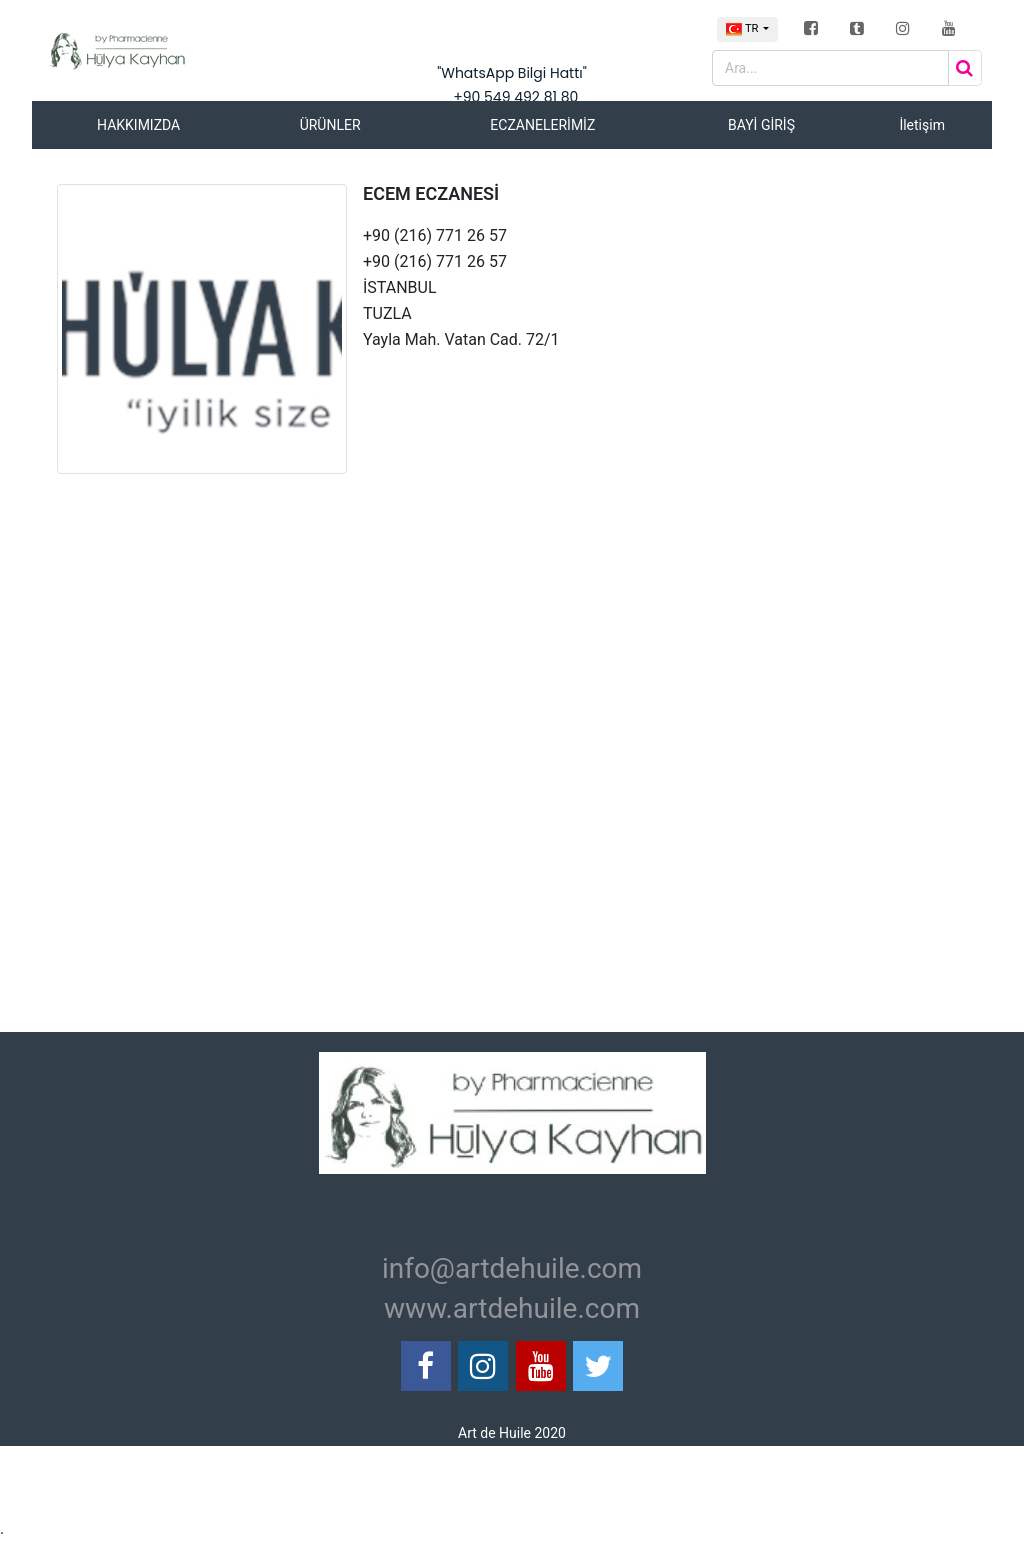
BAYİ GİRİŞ (761, 125)
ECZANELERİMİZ (542, 125)
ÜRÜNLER (330, 125)
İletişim (922, 125)
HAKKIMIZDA (138, 125)
